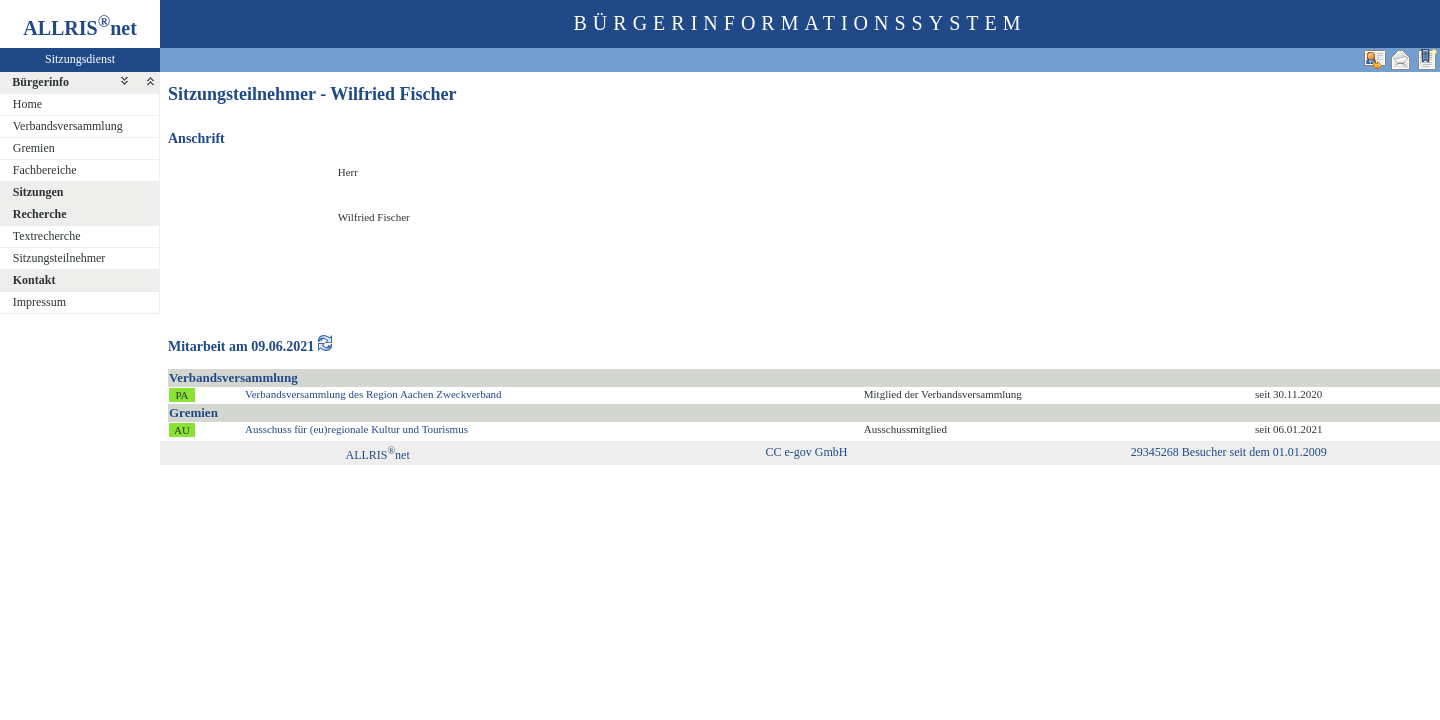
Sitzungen (38, 192)
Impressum (39, 302)
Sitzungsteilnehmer (59, 258)
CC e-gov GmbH (806, 452)
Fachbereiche (45, 170)
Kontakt (34, 280)
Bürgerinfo (40, 82)
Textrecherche (47, 236)
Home (27, 104)
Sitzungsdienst (80, 59)
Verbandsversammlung (68, 126)
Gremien (34, 148)
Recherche (40, 214)
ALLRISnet (377, 455)
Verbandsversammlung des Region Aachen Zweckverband (373, 394)
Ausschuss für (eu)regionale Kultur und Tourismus (356, 429)
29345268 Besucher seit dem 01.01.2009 (1229, 452)
